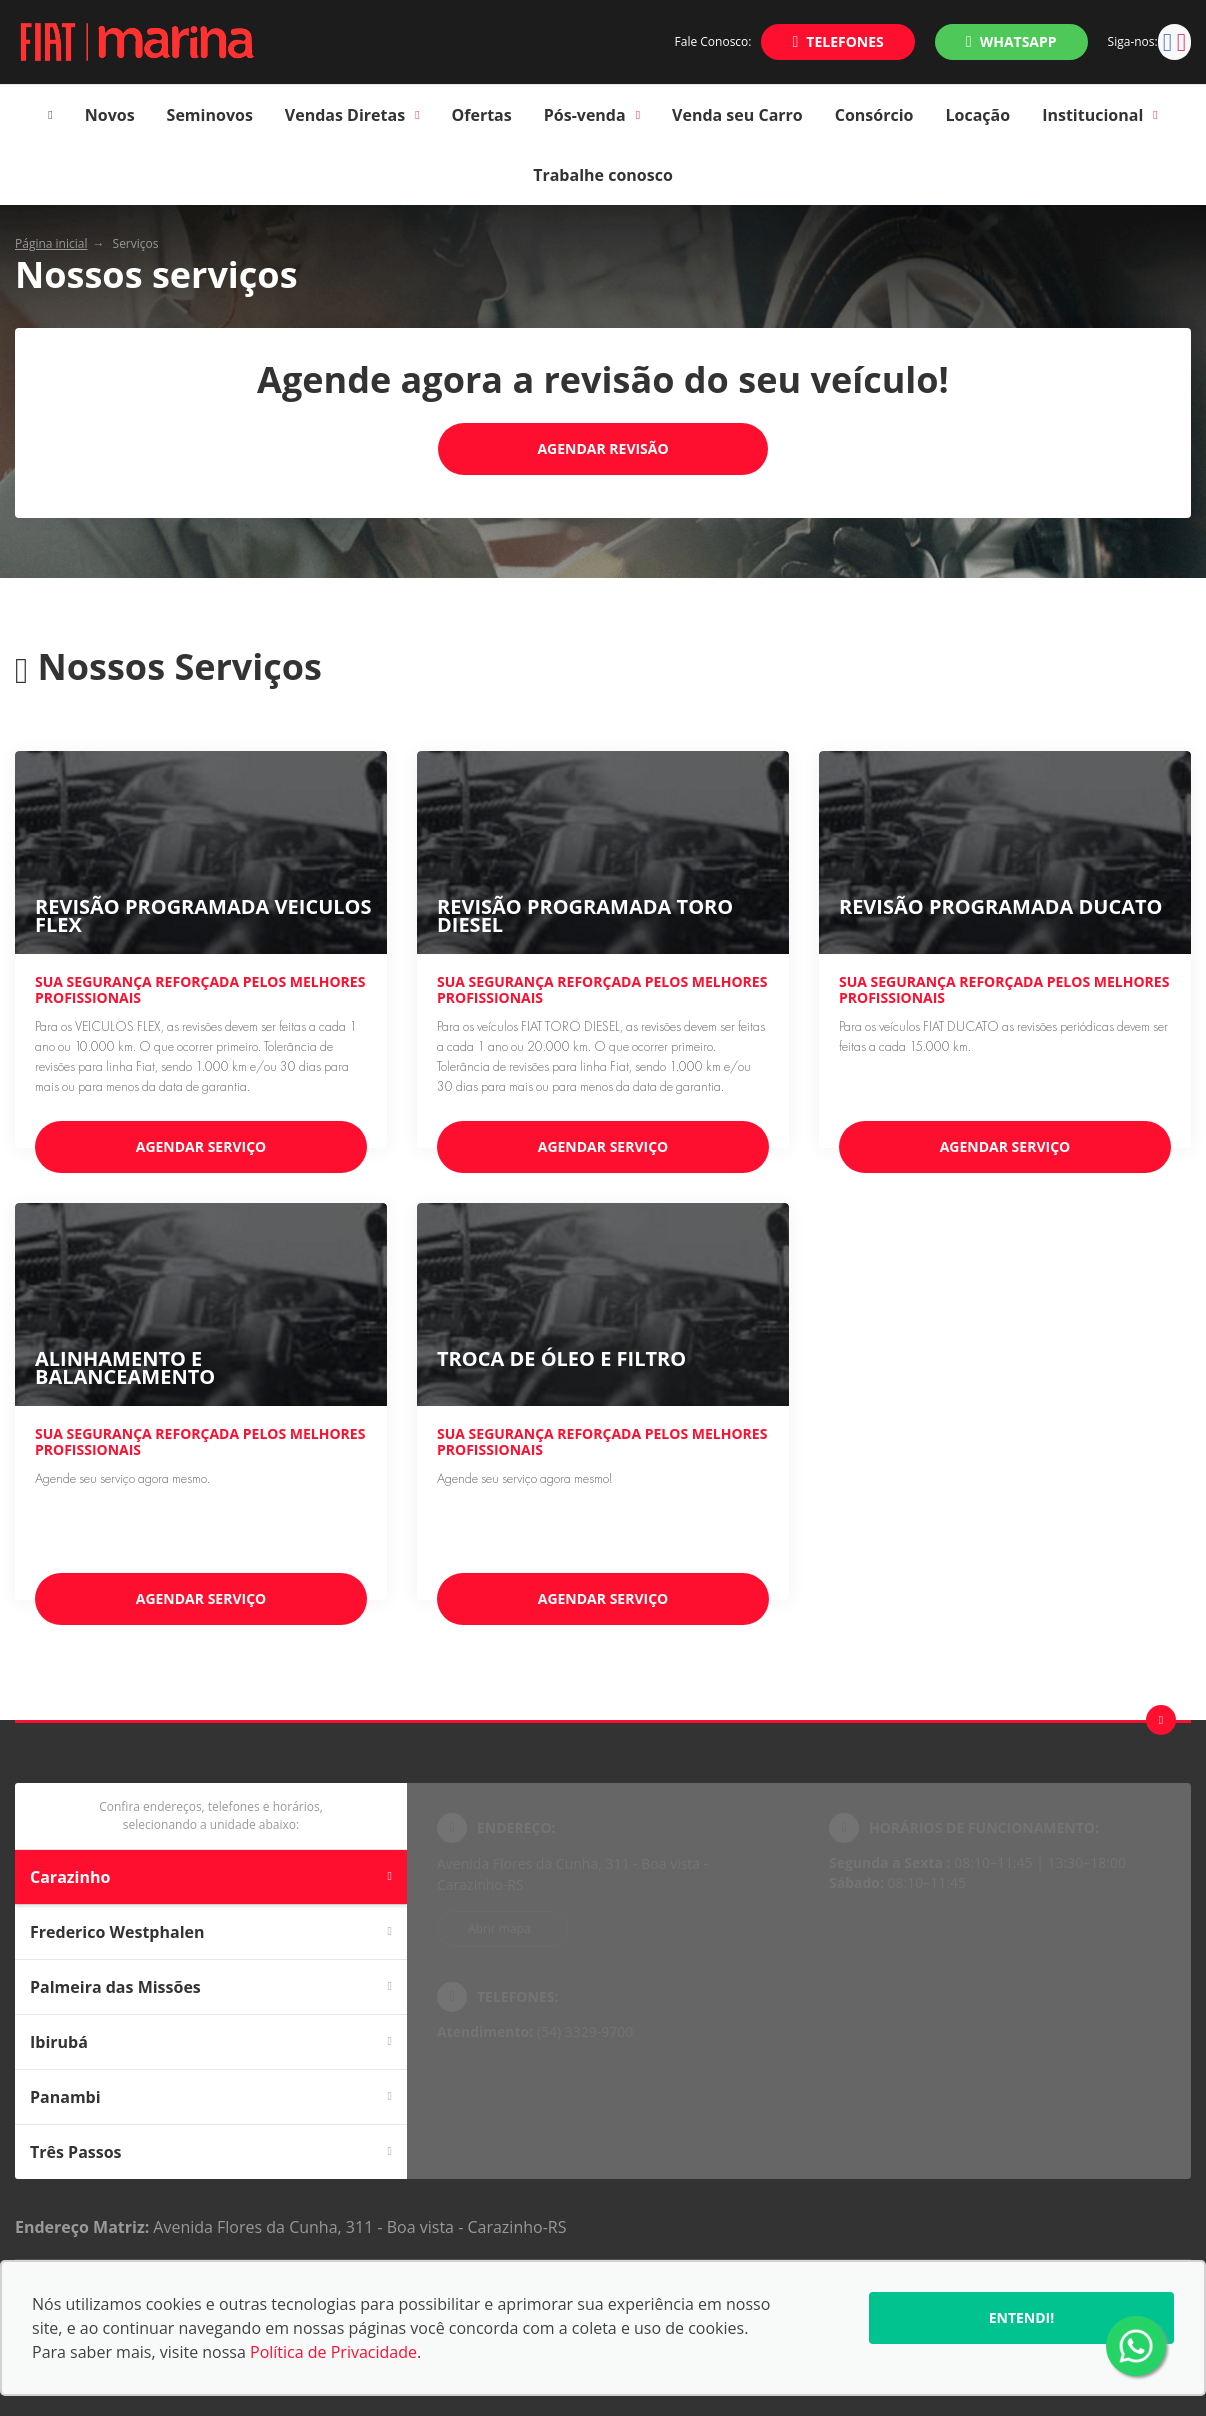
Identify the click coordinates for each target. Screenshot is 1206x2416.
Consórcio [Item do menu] (874, 115)
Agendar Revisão (602, 448)
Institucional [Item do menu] (1100, 115)
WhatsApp (1018, 41)
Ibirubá (211, 2042)
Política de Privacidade (333, 2352)
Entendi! (1022, 2317)
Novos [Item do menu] (110, 115)
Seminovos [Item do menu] (210, 115)
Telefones (844, 41)
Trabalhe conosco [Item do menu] (603, 175)
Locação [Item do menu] (978, 115)
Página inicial (51, 243)
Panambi (211, 2097)
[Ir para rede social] (1167, 42)
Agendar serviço (201, 1146)
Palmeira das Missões (211, 1987)
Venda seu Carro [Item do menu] (737, 115)
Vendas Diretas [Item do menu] (352, 115)
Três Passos (211, 2152)
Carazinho (211, 1877)
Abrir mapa (499, 1928)
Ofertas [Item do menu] (482, 115)
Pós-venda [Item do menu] (592, 115)
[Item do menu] (50, 115)
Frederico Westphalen (211, 1932)
